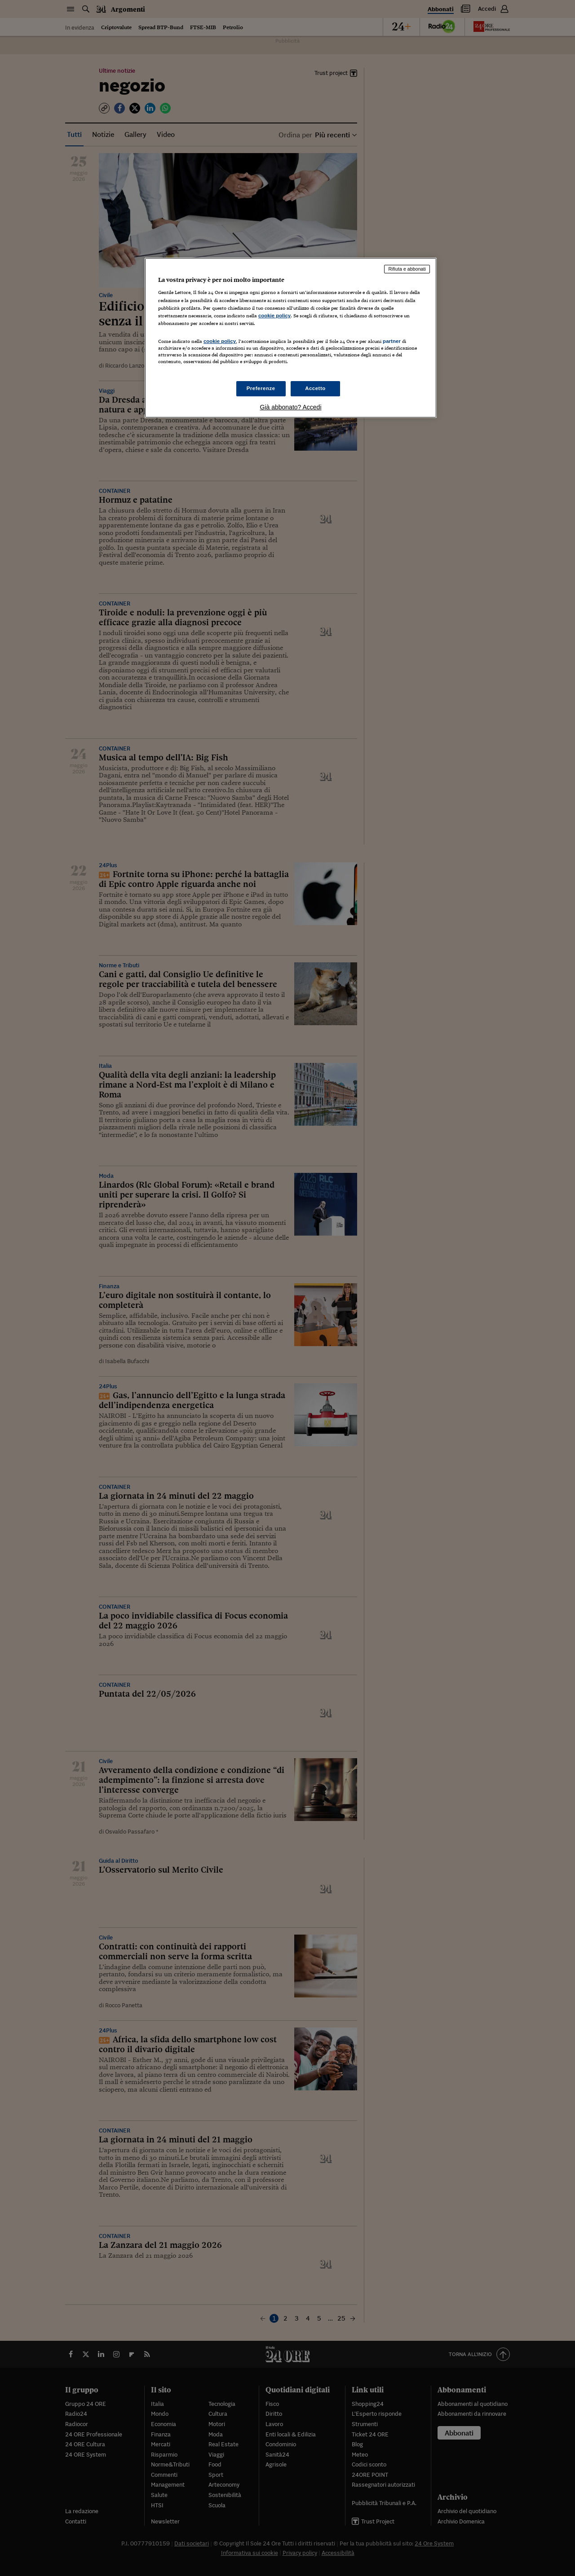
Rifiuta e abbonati (407, 269)
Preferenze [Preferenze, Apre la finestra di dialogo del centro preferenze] (261, 388)
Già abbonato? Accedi (291, 407)
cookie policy (274, 315)
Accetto (315, 388)
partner (392, 341)
